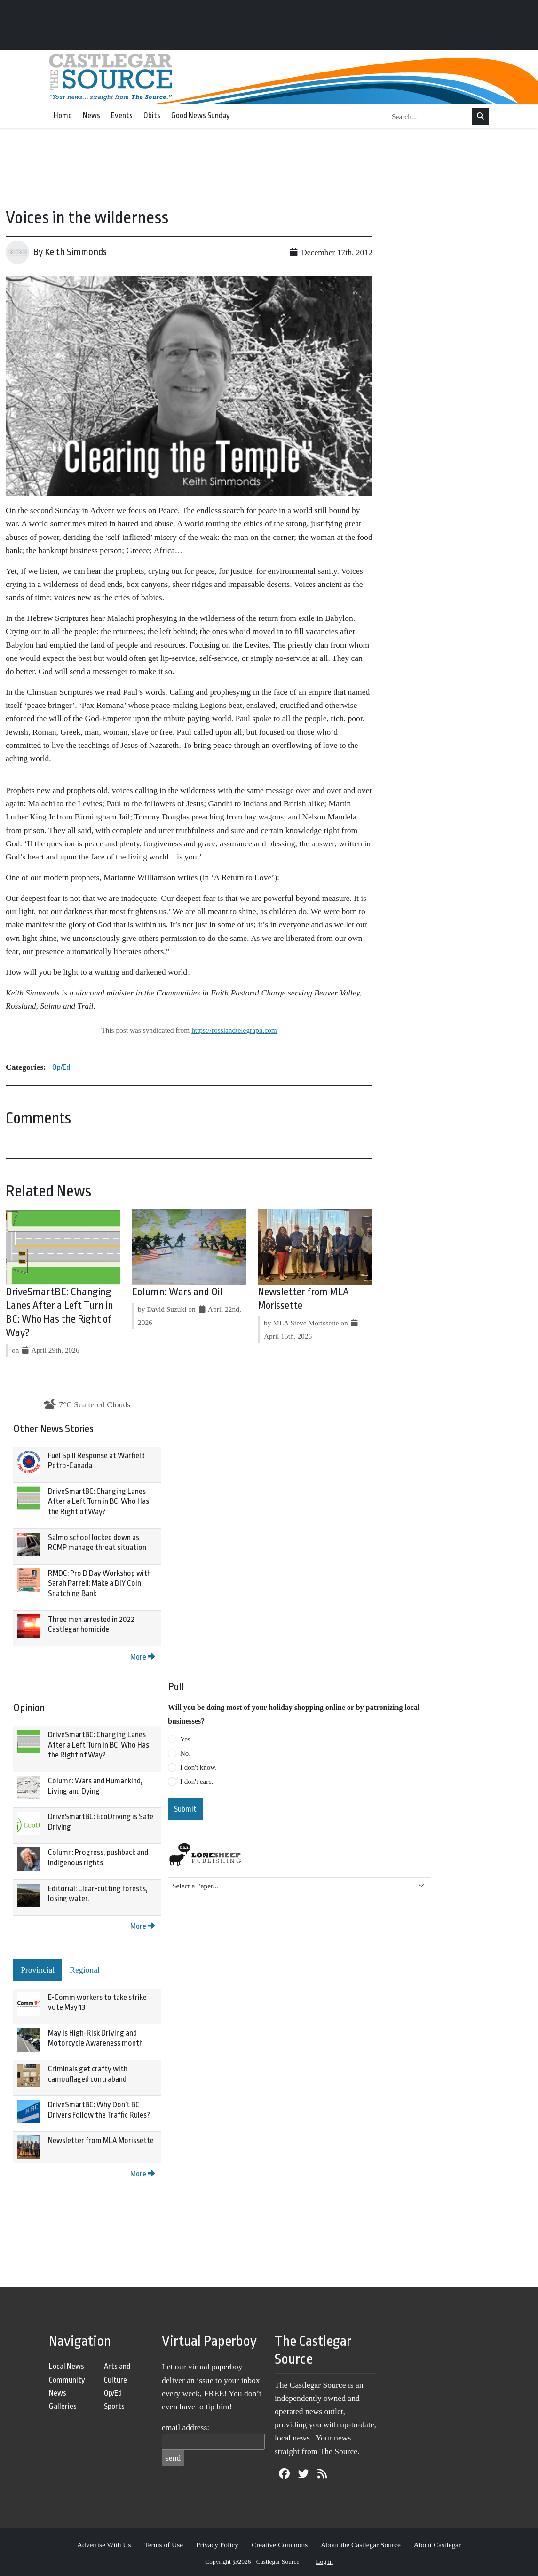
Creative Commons (280, 2545)
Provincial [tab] (38, 1969)
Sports (114, 2406)
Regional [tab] (85, 1969)
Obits (151, 115)
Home (63, 115)
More (142, 1657)
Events (122, 115)
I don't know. (198, 1767)
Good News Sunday (200, 115)
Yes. (186, 1739)
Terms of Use (163, 2545)
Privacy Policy (217, 2545)
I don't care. (197, 1781)
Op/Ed (61, 1067)
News (91, 115)
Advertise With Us (104, 2545)
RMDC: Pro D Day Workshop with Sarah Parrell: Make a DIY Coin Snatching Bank (99, 1583)
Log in (324, 2561)
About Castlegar (437, 2545)
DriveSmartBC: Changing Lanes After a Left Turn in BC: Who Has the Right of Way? (98, 1501)
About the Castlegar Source (361, 2545)
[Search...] (430, 117)
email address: (185, 2427)
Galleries (63, 2406)
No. (185, 1753)
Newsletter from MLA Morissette (101, 2140)
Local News (66, 2366)
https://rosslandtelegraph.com (234, 1030)
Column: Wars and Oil (177, 1292)
